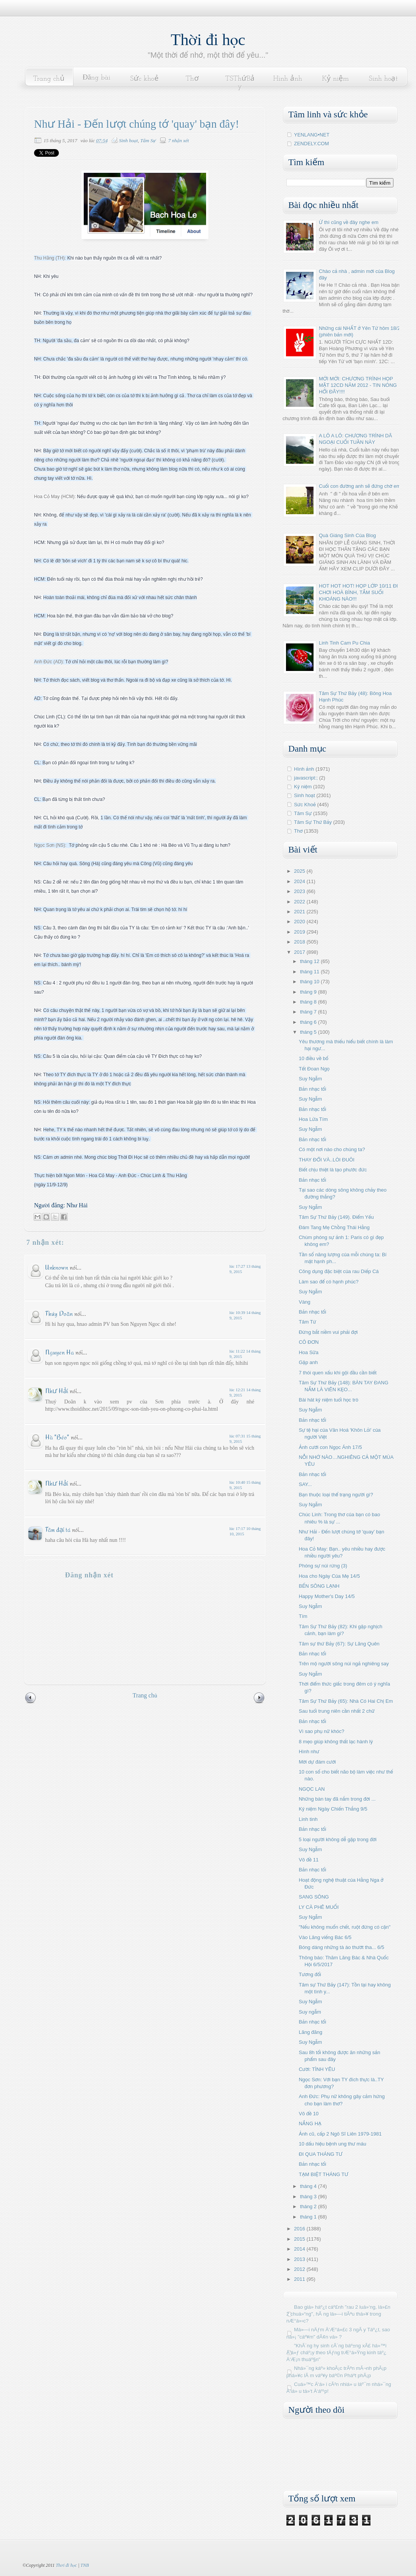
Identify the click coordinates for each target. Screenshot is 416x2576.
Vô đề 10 (308, 2113)
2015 (300, 2239)
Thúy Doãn (59, 1313)
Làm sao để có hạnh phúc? (328, 1282)
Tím (303, 1616)
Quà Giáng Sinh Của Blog (347, 535)
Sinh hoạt (383, 79)
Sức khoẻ (144, 79)
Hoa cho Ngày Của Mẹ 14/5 (329, 1576)
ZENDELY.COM (311, 143)
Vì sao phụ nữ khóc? (321, 1731)
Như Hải (57, 1391)
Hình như (309, 1751)
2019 (300, 932)
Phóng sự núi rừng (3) (323, 1566)
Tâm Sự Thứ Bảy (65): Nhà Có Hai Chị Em (346, 1701)
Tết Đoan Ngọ (314, 1069)
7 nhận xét (178, 140)
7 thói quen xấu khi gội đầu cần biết (337, 1373)
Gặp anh (308, 1362)
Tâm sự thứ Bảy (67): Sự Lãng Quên (339, 1644)
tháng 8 (309, 1002)
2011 (300, 2279)
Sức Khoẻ (305, 804)
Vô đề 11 (308, 1860)
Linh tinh (308, 1819)
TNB (84, 2565)
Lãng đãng (310, 2032)
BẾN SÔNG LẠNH (319, 1586)
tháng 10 (310, 981)
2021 (300, 911)
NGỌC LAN (312, 1789)
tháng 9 (309, 992)
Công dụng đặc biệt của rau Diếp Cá (339, 1271)
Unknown (56, 1267)
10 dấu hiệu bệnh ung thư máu (332, 2144)
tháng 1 (309, 2217)
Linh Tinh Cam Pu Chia (344, 643)
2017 (300, 952)
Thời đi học (208, 40)
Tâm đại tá (57, 1529)
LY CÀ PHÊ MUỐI (318, 1907)
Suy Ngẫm (310, 1079)
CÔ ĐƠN (308, 1342)
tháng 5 (309, 1032)
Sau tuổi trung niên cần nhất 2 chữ (336, 1711)
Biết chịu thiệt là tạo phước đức (333, 1170)
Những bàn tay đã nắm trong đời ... (337, 1799)
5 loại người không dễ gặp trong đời (337, 1839)
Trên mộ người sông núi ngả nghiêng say (344, 1663)
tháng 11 (310, 972)
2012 (300, 2269)
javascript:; (306, 778)
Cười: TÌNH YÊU (317, 2069)
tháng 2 (309, 2206)
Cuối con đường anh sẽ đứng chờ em (360, 486)
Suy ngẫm (310, 2012)
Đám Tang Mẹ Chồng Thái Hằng (334, 1227)
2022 (300, 902)
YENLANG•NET (312, 135)
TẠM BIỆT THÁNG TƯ (323, 2174)
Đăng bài (96, 77)
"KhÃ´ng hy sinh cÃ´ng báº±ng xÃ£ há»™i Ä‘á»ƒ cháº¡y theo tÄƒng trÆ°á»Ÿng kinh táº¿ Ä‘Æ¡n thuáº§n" (336, 2352)
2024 (300, 881)
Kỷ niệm (335, 79)
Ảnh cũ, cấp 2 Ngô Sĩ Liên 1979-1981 (340, 2134)
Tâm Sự (148, 140)
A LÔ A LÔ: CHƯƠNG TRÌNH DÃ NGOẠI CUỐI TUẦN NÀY (355, 439)
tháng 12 (310, 961)
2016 (300, 2229)
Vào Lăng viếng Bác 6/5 (325, 1937)
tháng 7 (309, 1012)
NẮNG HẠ (310, 2123)
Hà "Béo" (57, 1437)
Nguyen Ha (59, 1352)
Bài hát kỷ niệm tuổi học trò (328, 1400)
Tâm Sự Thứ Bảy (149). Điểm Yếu (336, 1217)
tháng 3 (309, 2196)
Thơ (191, 79)
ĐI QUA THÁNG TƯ (320, 2154)
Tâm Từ (307, 1322)
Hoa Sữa (308, 1352)
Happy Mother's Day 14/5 (326, 1596)
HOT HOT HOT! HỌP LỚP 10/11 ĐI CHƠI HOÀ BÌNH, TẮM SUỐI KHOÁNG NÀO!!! (358, 592)
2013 (300, 2259)
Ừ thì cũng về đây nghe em (349, 222)
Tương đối (310, 1974)
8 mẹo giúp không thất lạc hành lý (336, 1741)
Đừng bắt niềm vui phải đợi (328, 1332)
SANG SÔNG (314, 1897)
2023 (300, 891)
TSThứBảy (240, 82)
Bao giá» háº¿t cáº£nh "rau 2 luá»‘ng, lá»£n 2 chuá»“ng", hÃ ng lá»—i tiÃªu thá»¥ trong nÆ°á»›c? (338, 2314)
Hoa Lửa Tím (313, 1119)
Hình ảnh (287, 79)
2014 (300, 2249)
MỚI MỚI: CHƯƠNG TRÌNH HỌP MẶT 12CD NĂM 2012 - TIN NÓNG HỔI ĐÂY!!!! (358, 385)
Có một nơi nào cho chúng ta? (332, 1149)
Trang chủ (48, 79)
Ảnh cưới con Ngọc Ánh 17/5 (330, 1447)
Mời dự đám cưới (317, 1762)
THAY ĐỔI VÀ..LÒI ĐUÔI (326, 1160)
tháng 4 (309, 2186)
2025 (300, 871)
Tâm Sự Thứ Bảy (313, 822)
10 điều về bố (313, 1058)
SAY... (305, 1484)
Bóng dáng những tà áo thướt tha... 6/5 (341, 1947)
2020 (300, 921)
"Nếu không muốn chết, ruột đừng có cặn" (344, 1927)
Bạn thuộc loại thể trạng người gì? (336, 1495)
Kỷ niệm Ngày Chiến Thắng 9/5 (333, 1809)
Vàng (304, 1302)
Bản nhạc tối (312, 1089)
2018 (300, 942)
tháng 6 (309, 1022)
